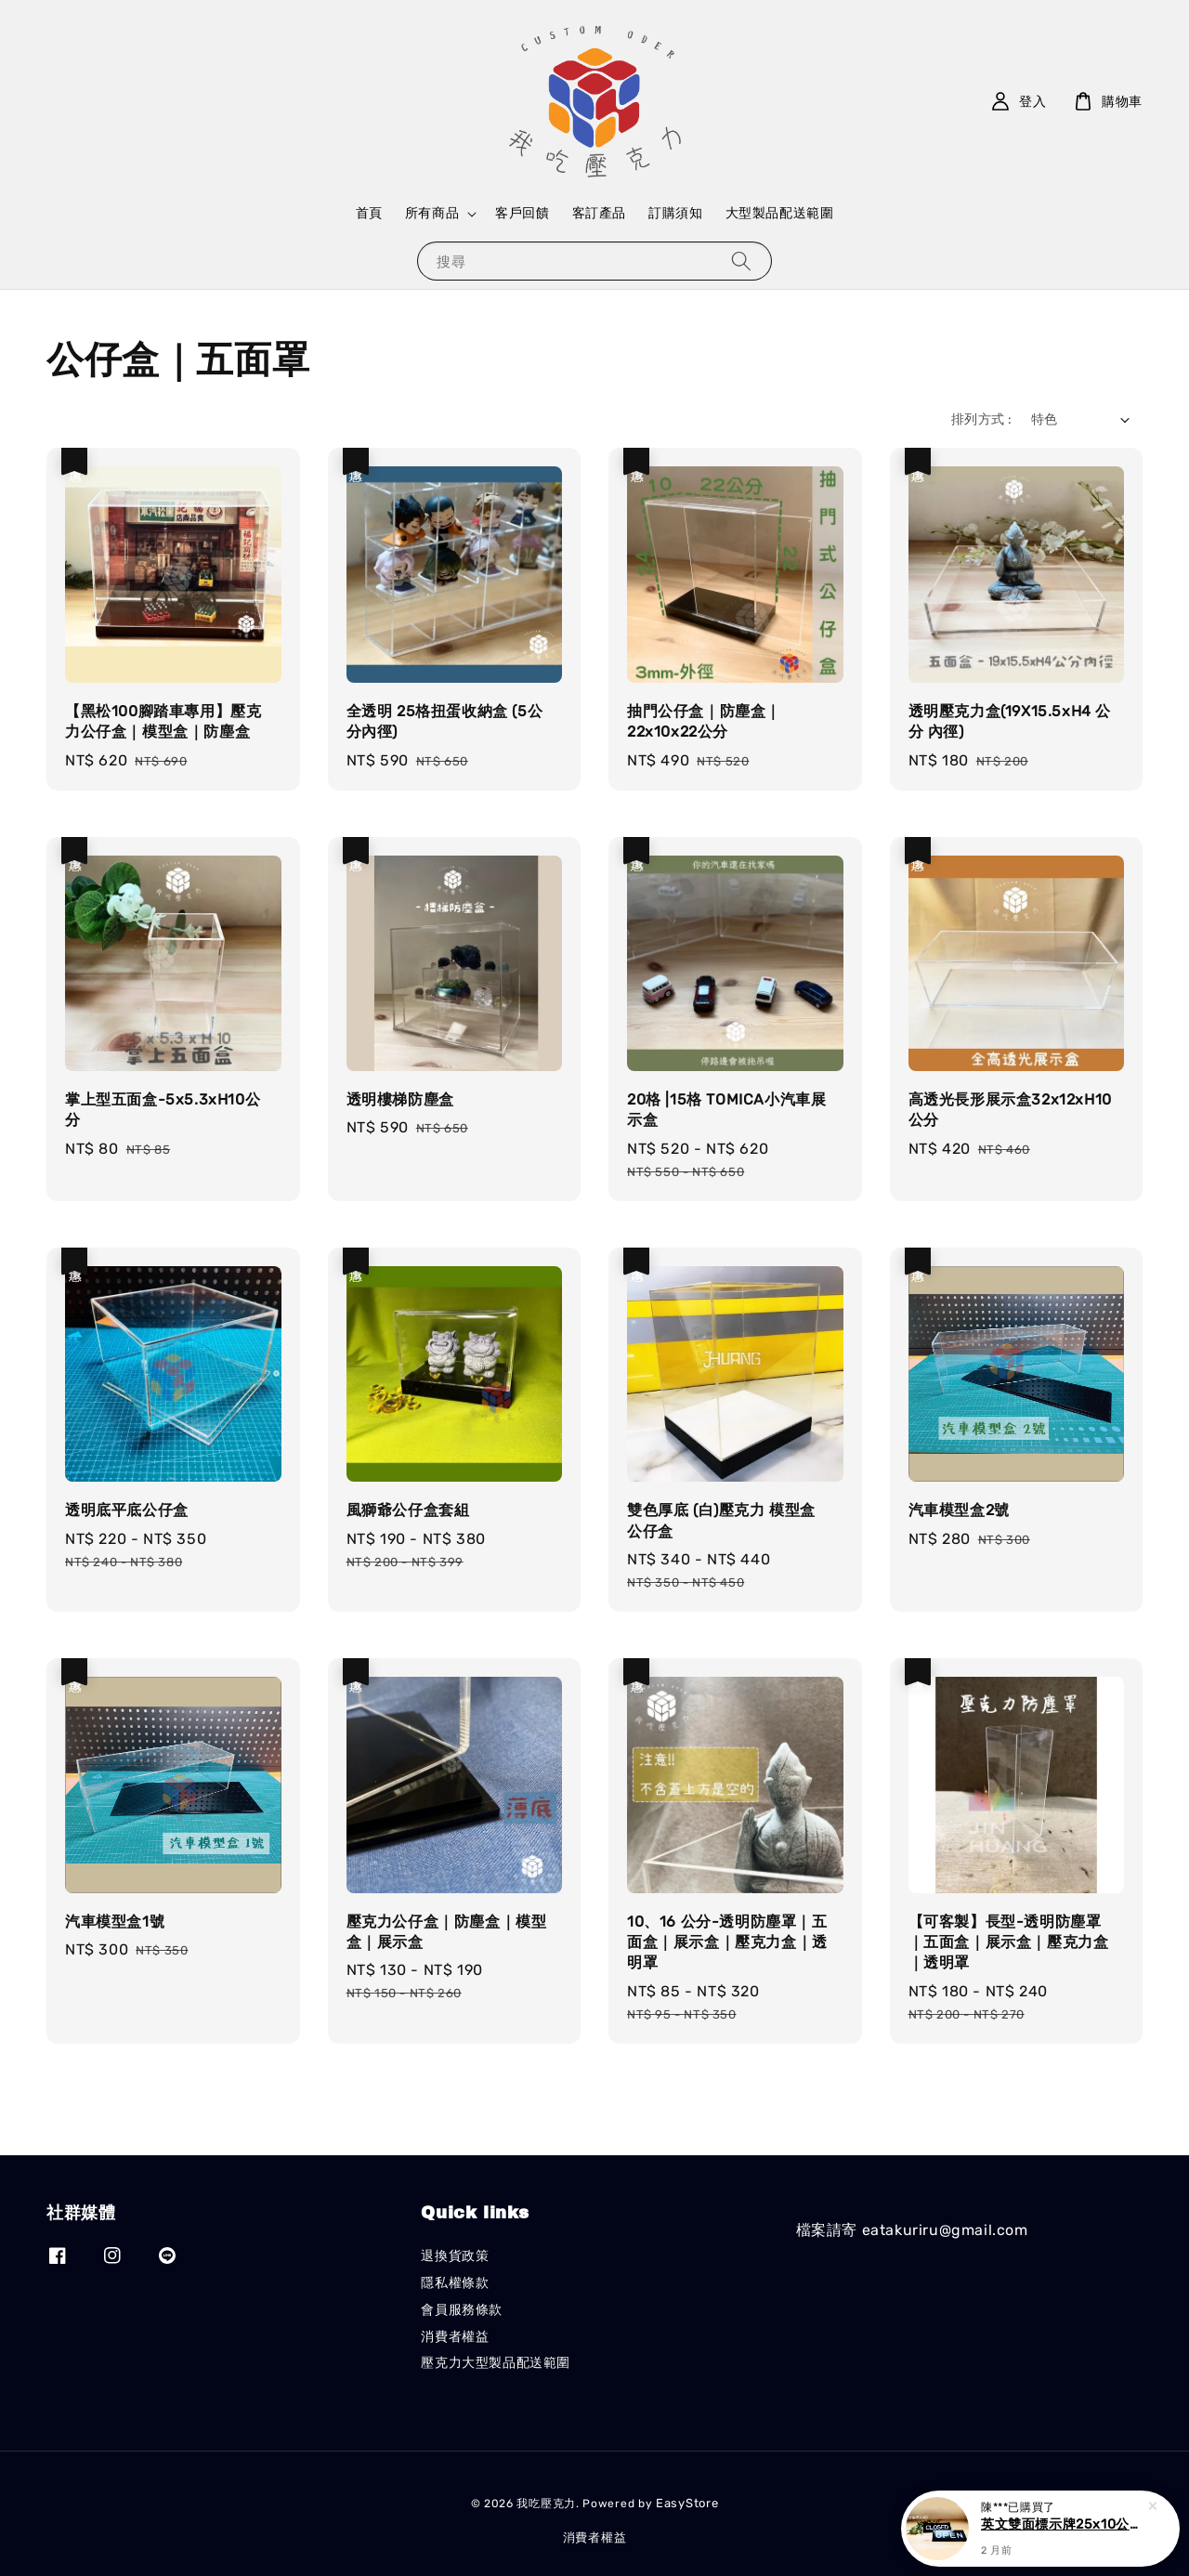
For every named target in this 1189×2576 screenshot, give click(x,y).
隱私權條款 (455, 2283)
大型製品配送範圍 (779, 213)
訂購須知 (675, 213)
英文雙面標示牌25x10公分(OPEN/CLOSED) (1062, 2526)
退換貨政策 (455, 2256)
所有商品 (432, 213)
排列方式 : (981, 419)
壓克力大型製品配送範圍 (495, 2363)
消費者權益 (455, 2337)
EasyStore (687, 2503)
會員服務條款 (462, 2310)
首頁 (369, 213)
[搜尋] (741, 260)
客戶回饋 (522, 213)
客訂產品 (599, 213)
